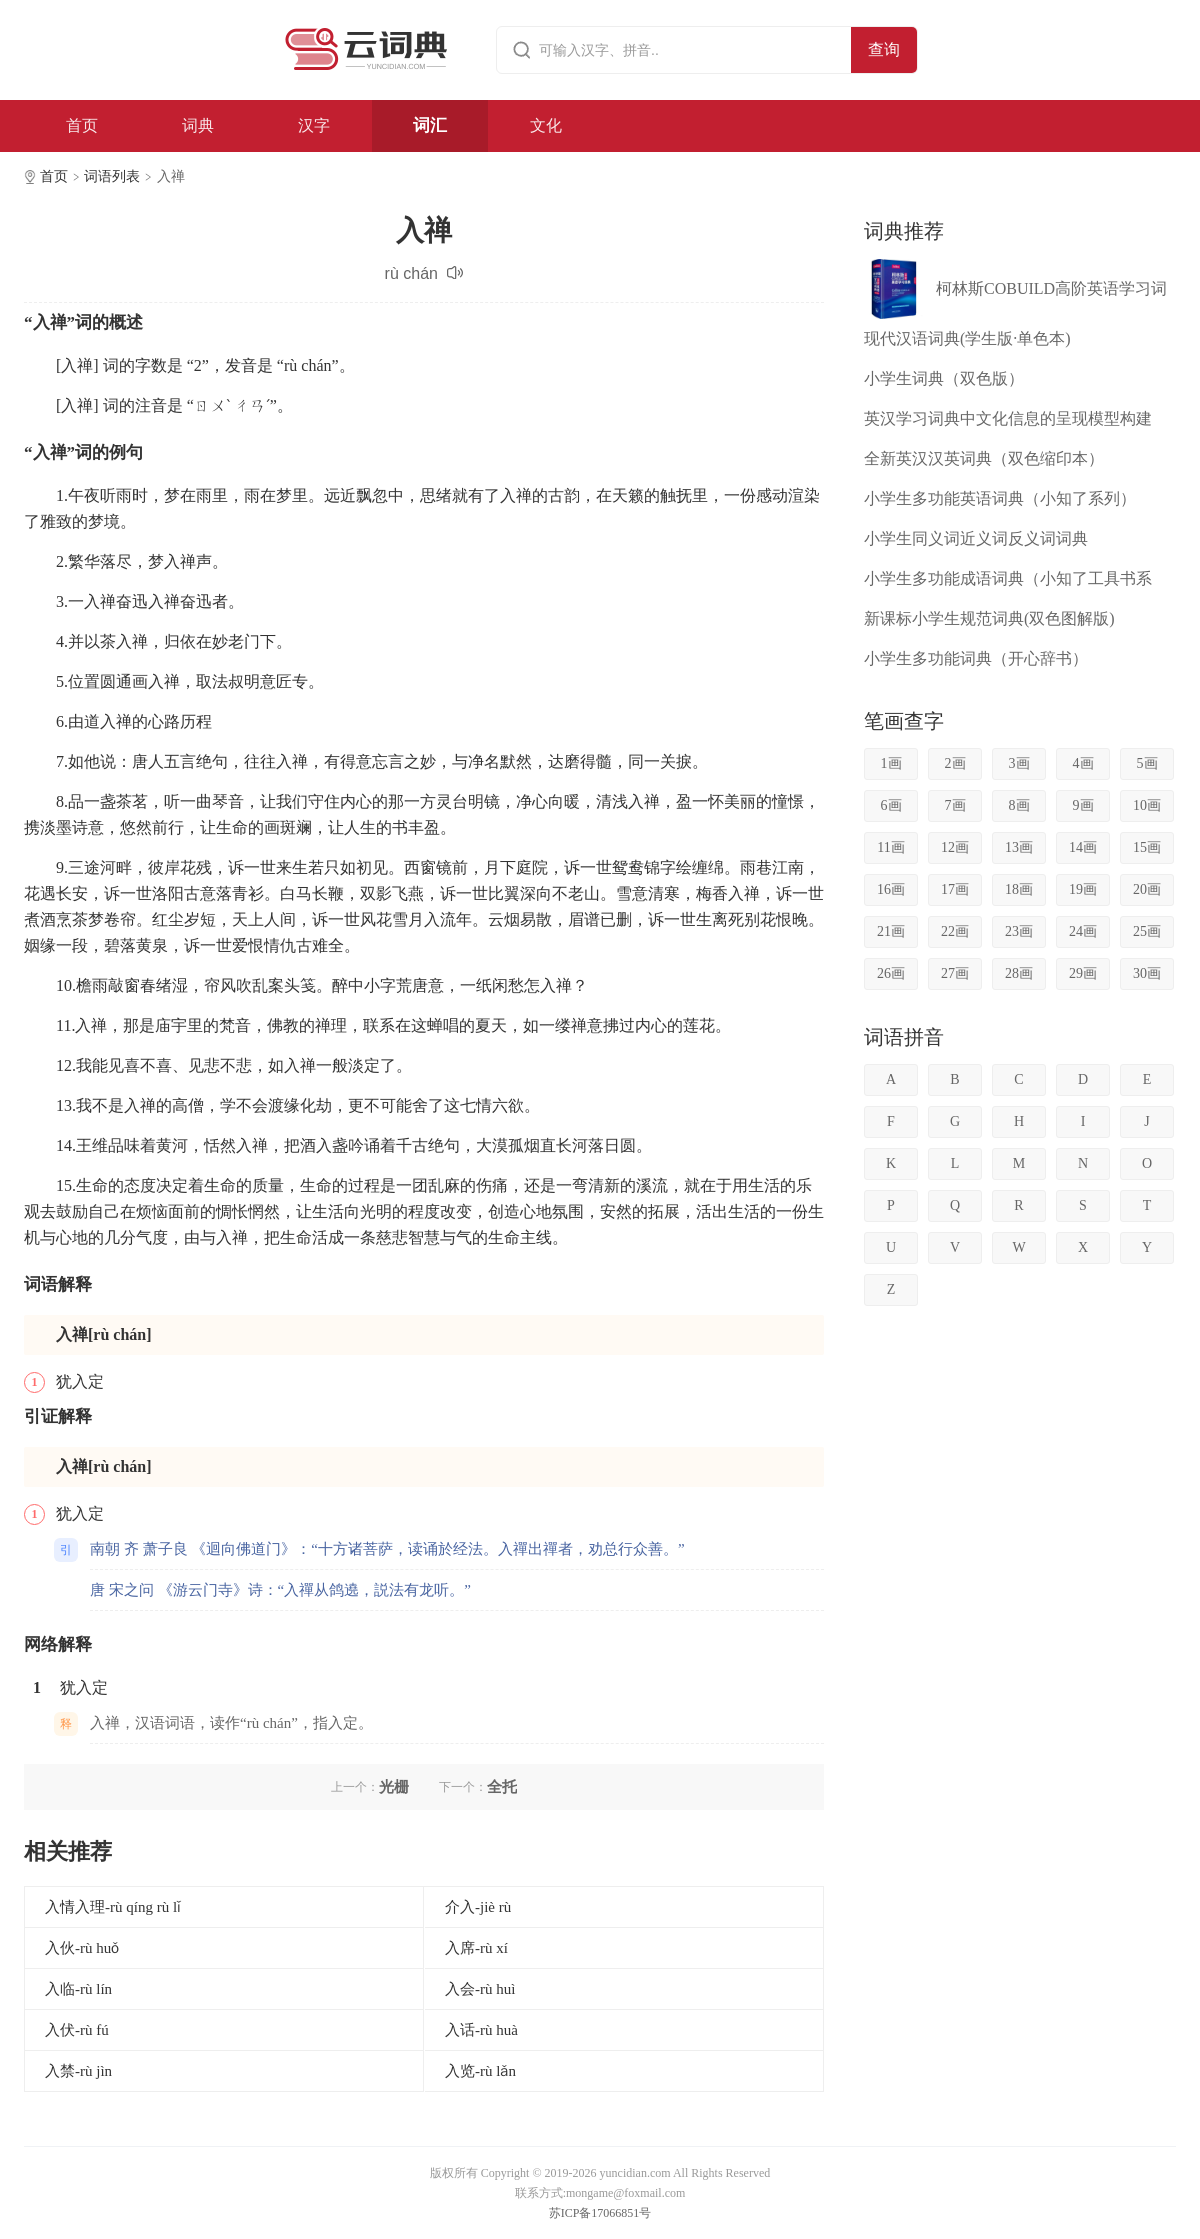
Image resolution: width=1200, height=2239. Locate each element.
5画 (1147, 763)
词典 (198, 125)
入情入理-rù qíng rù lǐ (113, 1907)
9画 (1083, 805)
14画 (1083, 847)
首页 (82, 125)
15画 (1147, 847)
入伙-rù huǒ (82, 1948)
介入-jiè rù (478, 1907)
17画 (955, 889)
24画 (1083, 931)
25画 (1147, 931)
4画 (1083, 763)
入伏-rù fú (77, 2030)
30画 (1147, 973)
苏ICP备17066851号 (600, 2213)
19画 (1083, 889)
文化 (546, 125)
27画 (955, 973)
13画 (1019, 847)
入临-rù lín (78, 1989)
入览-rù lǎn (480, 2071)
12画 (955, 847)
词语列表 (112, 176)
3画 (1019, 763)
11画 (890, 847)
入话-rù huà (481, 2030)
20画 (1147, 889)
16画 (891, 889)
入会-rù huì (480, 1989)
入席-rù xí (476, 1948)
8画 (1019, 805)
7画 (955, 805)
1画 (891, 763)
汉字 (314, 125)
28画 (1019, 973)
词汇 (430, 125)
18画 (1019, 889)
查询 (884, 49)
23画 (1019, 931)
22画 (955, 931)
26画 (891, 973)
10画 (1147, 805)
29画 (1083, 973)
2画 (955, 763)
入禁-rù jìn (78, 2071)
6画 (891, 805)
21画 (891, 931)
